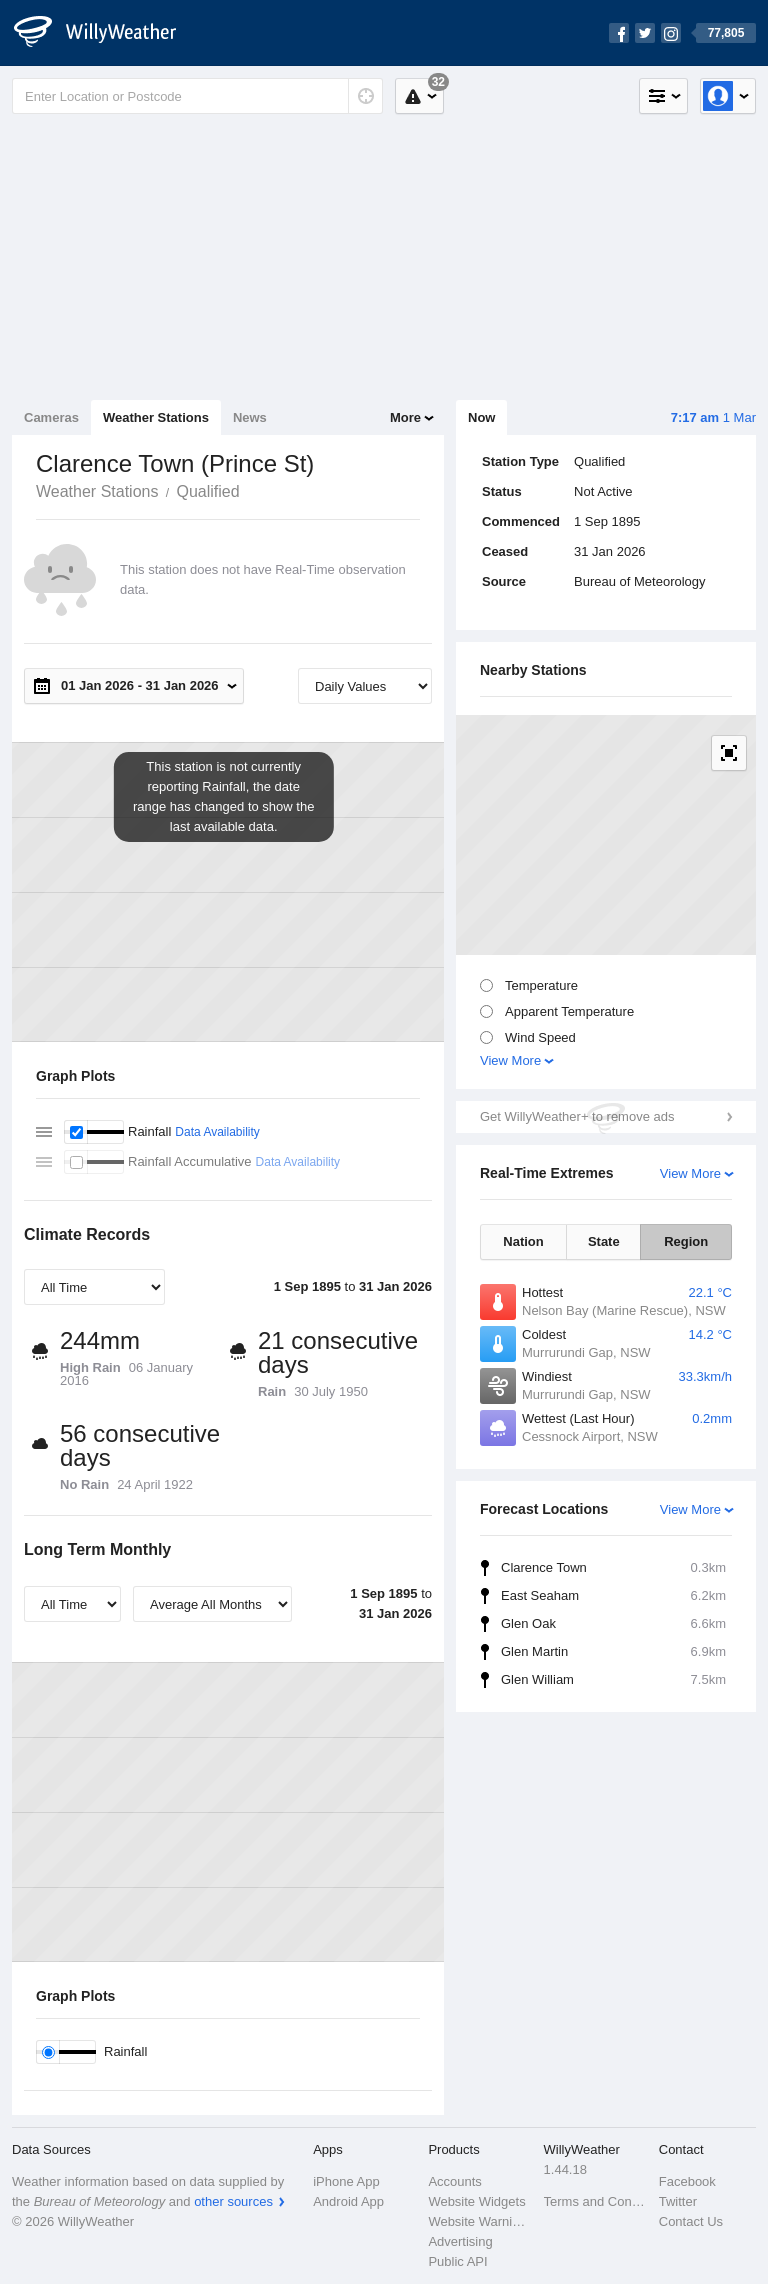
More (405, 417)
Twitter (678, 2201)
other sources (233, 2201)
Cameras (51, 417)
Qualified (207, 491)
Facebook (687, 2181)
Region (686, 1241)
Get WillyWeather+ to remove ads (577, 1116)
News (250, 417)
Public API (457, 2261)
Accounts (454, 2181)
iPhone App (346, 2181)
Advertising (460, 2241)
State (604, 1241)
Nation (523, 1241)
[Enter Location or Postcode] (197, 96)
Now (481, 417)
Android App (348, 2201)
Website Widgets (476, 2201)
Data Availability (217, 1132)
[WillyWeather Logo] (106, 33)
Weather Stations (156, 417)
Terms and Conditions (595, 2201)
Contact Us (691, 2221)
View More (510, 1060)
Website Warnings (479, 2221)
